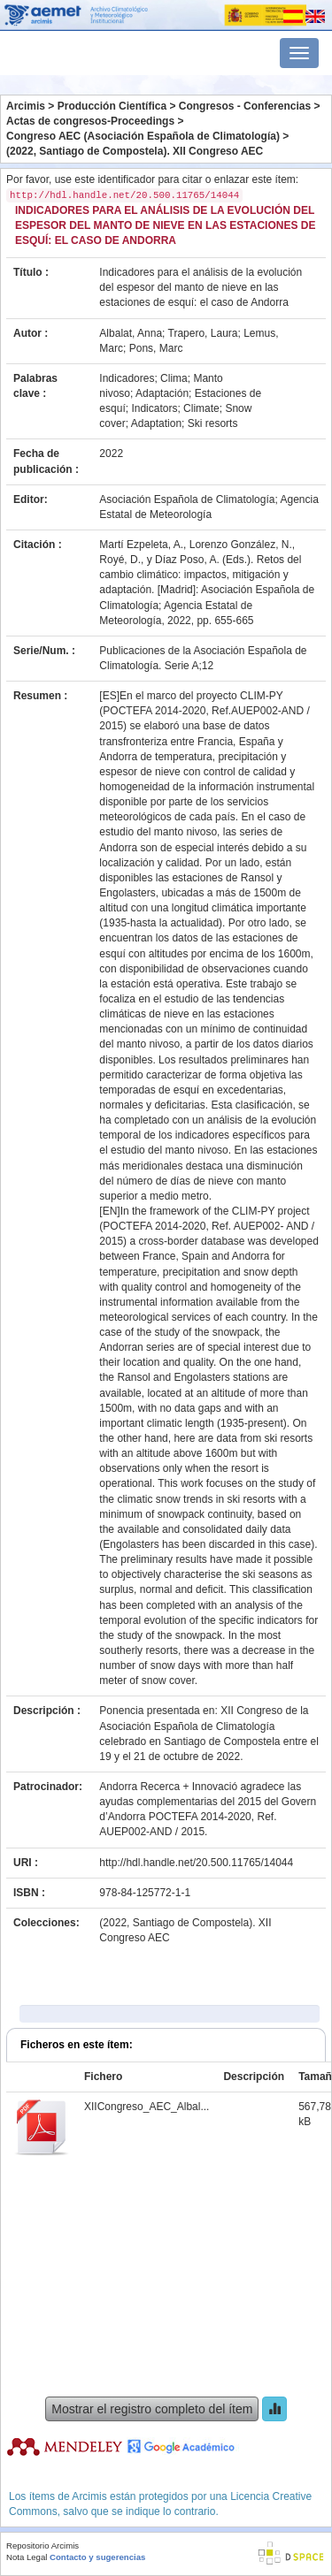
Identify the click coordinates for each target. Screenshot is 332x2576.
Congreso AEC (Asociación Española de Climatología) (143, 136)
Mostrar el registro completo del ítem (151, 2409)
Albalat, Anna (130, 333)
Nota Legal (26, 2557)
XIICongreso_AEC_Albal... (146, 2106)
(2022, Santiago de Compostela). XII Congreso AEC (134, 151)
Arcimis (25, 106)
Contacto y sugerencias (97, 2557)
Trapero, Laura (203, 333)
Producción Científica (112, 106)
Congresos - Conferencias (245, 106)
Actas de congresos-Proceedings (90, 121)
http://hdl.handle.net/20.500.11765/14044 (196, 1862)
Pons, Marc (156, 348)
